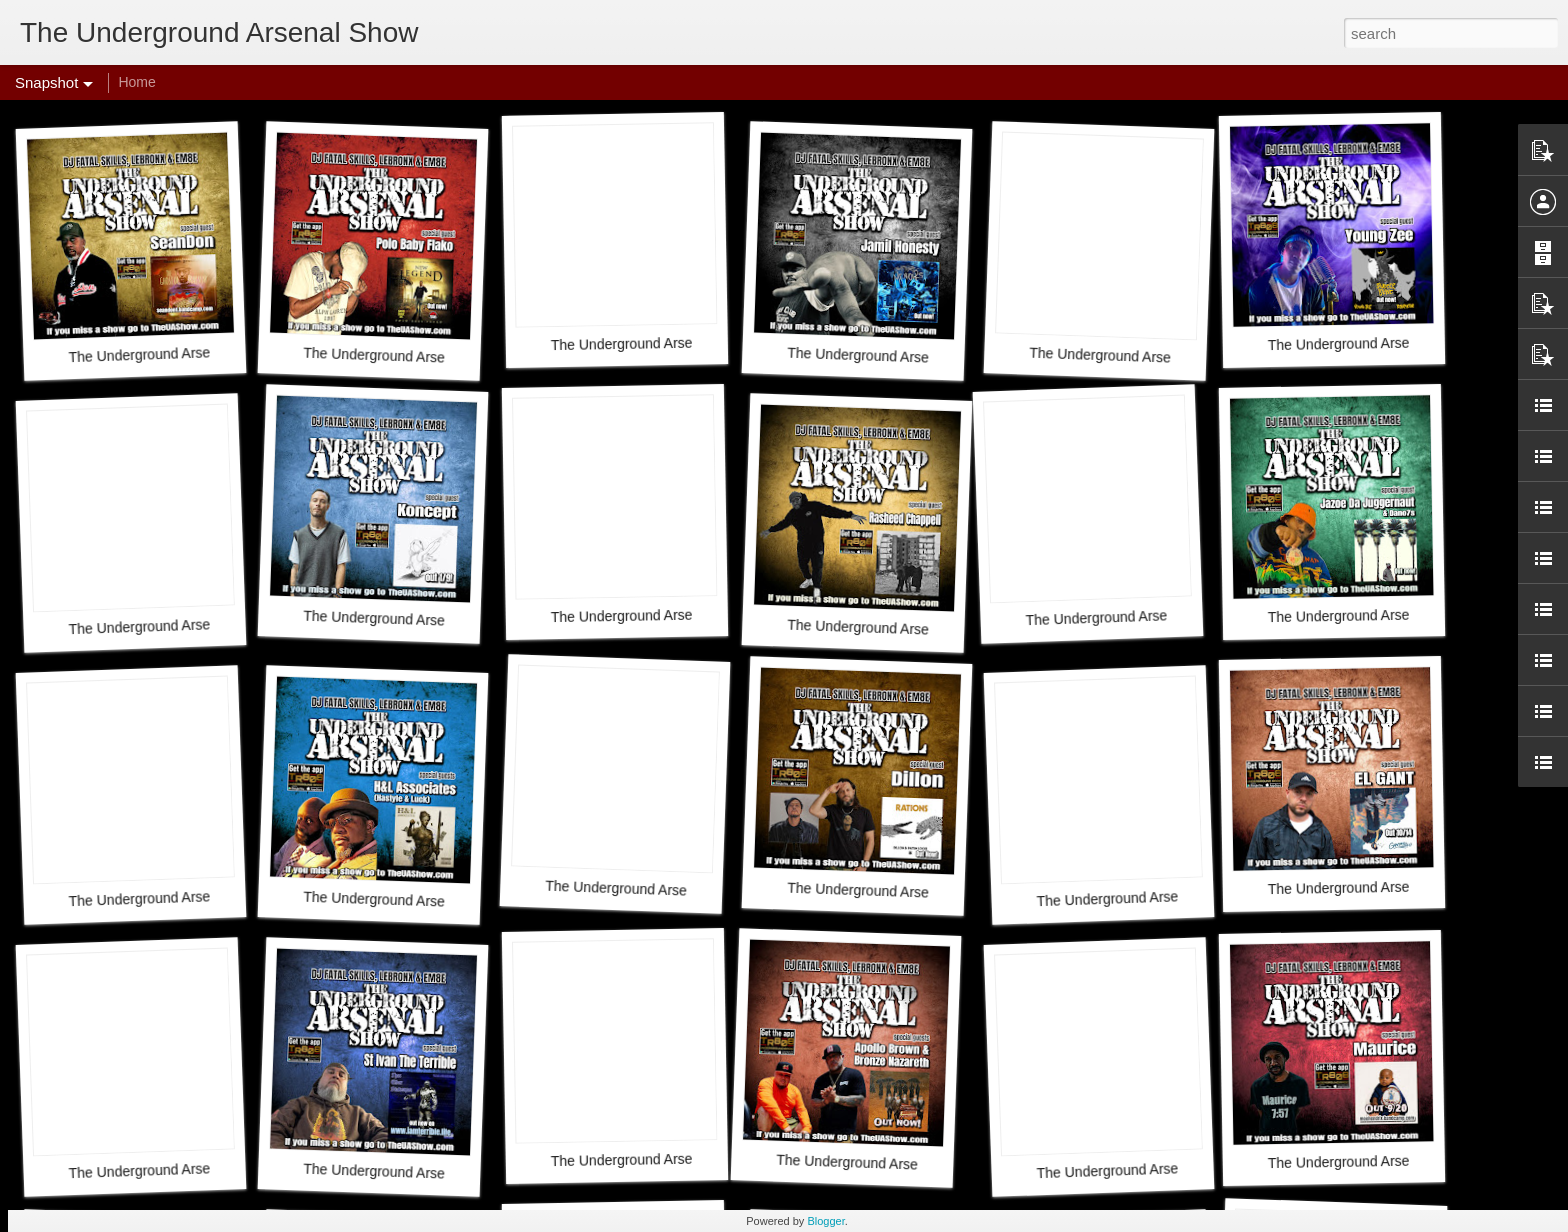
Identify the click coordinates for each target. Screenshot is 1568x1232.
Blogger (825, 1221)
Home (136, 82)
